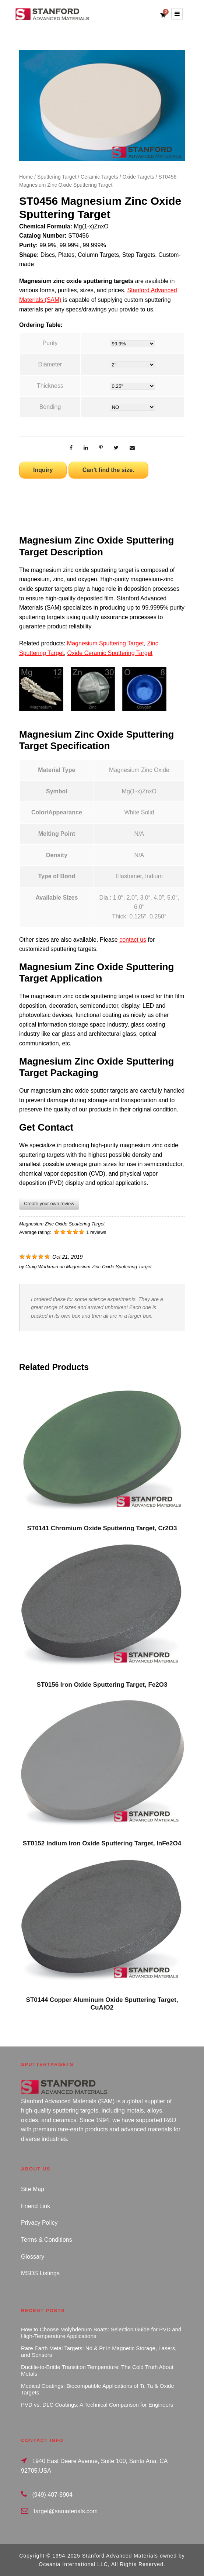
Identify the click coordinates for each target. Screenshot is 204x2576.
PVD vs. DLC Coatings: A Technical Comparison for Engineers (97, 2404)
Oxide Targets (138, 177)
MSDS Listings (40, 2273)
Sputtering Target (56, 177)
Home (26, 177)
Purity (50, 343)
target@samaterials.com (66, 2511)
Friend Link (35, 2206)
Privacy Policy (39, 2223)
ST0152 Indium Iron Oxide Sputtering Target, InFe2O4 (102, 1843)
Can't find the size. (108, 470)
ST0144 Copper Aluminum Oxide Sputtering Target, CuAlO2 (102, 2003)
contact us (132, 940)
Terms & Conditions (46, 2240)
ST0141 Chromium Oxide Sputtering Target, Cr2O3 (102, 1528)
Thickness (50, 386)
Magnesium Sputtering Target (105, 643)
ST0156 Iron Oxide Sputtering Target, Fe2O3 (102, 1684)
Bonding (50, 407)
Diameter (50, 364)
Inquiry (43, 470)
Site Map (32, 2189)
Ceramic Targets (99, 177)
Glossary (32, 2256)
